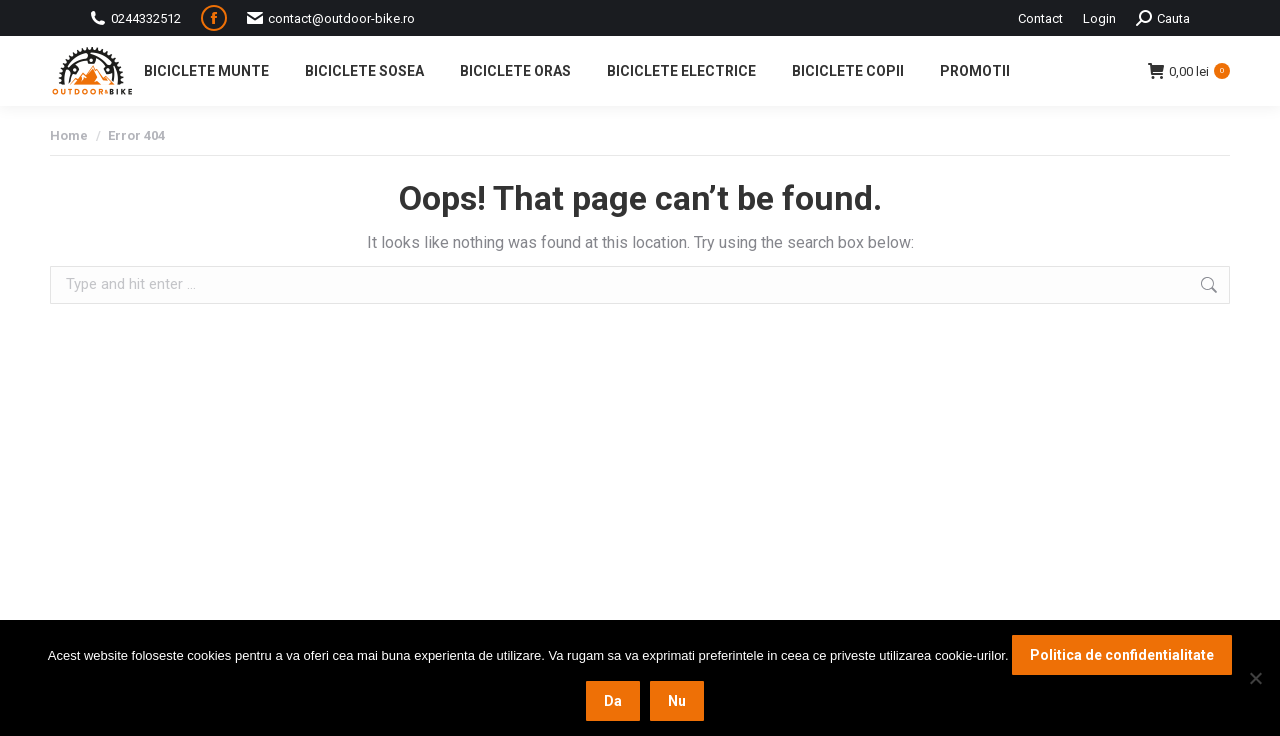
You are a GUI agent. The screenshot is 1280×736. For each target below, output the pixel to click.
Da (613, 701)
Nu (677, 701)
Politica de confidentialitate (1122, 655)
